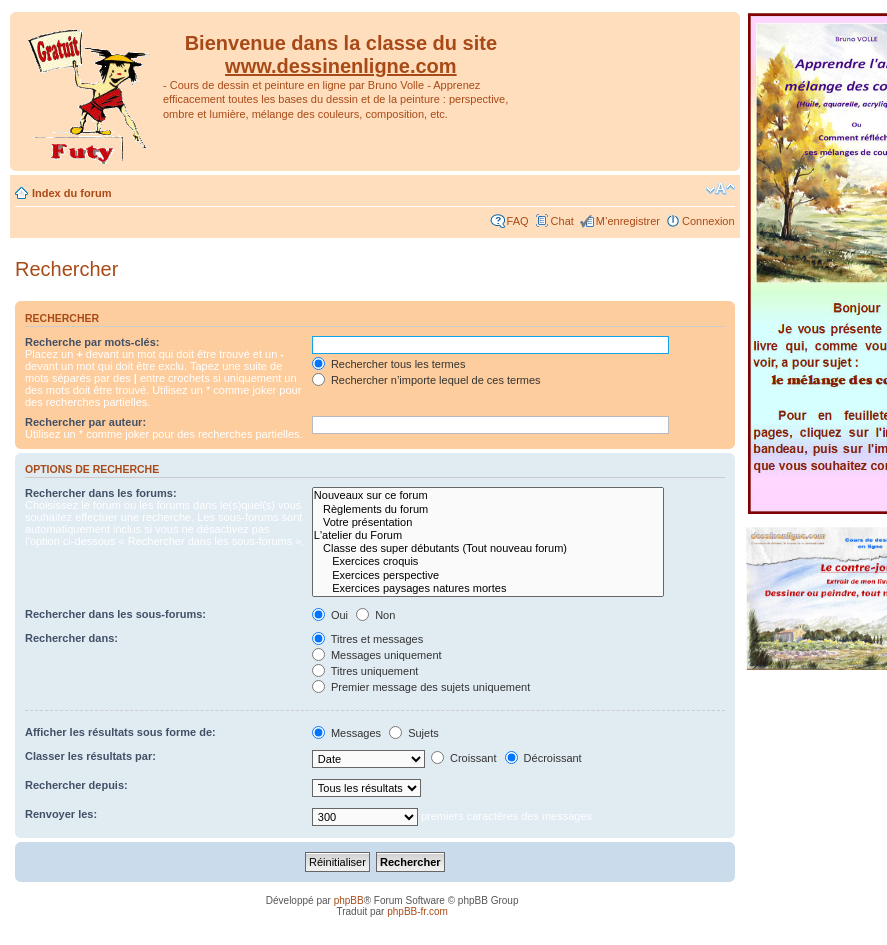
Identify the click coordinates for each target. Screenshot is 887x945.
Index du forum (71, 193)
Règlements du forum (488, 509)
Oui (330, 615)
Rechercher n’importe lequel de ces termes (426, 380)
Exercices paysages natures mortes (488, 588)
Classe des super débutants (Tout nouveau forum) (488, 548)
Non (375, 615)
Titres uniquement (365, 671)
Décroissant (543, 758)
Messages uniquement (377, 655)
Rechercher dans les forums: (101, 493)
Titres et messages (367, 639)
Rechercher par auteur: (85, 422)
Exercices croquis (488, 561)
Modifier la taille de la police (720, 189)
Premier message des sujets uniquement (421, 687)
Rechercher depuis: (76, 785)
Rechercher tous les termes (389, 364)
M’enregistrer (628, 221)
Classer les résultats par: (90, 756)
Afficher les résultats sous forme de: (120, 732)
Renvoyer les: (61, 814)
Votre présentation (488, 522)
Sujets (414, 733)
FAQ (518, 221)
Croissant (464, 758)
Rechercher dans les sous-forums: (115, 614)
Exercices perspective (488, 575)
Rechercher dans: (71, 638)
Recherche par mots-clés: (92, 342)
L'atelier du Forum (488, 535)
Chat (562, 221)
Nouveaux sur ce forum (488, 495)
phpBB (349, 900)
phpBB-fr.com (417, 911)
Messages (346, 733)
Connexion (708, 221)
